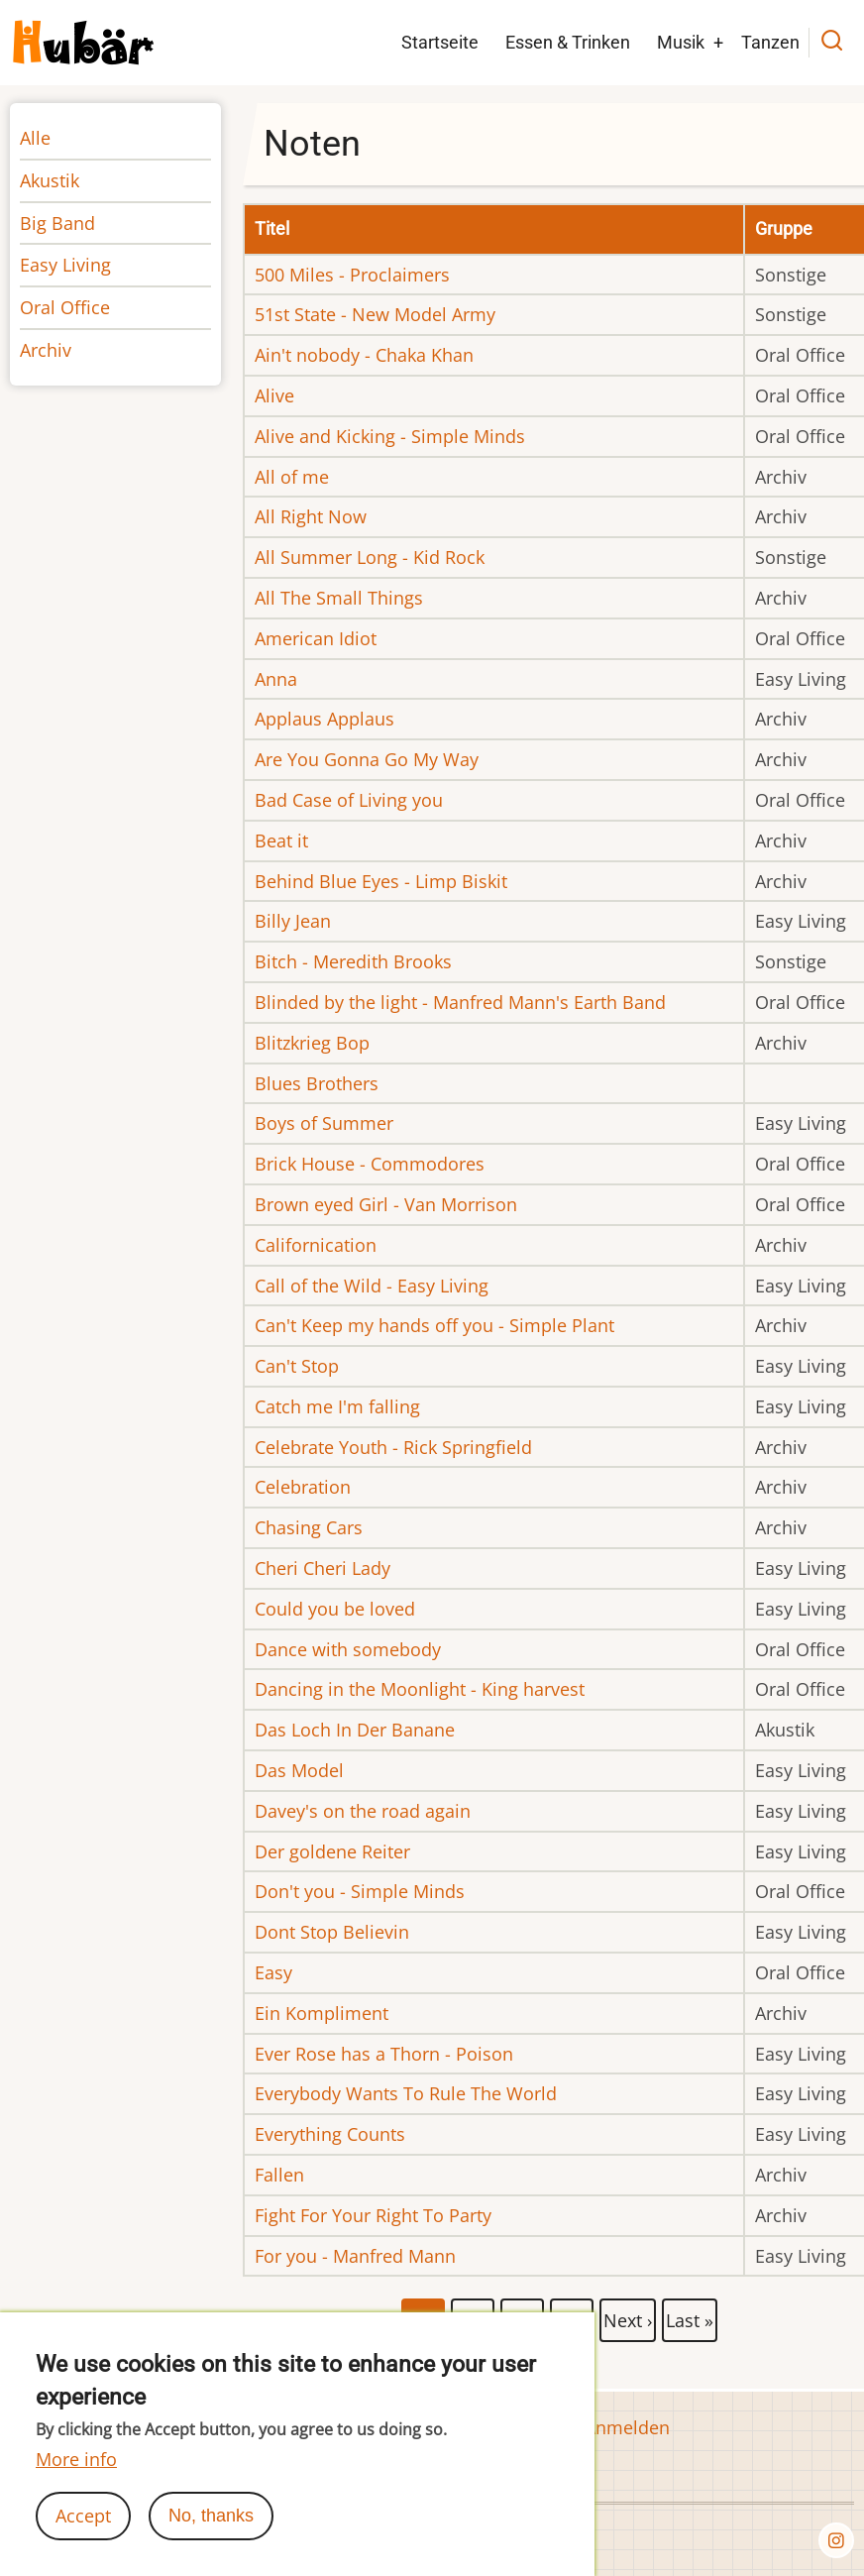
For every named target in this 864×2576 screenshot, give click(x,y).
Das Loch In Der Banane (355, 1729)
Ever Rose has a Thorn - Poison (384, 2054)
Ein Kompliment (321, 2013)
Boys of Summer (324, 1123)
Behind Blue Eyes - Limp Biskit (381, 881)
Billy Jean (293, 921)
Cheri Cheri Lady (322, 1568)
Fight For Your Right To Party (373, 2215)
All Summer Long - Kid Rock (370, 557)
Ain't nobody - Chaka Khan (364, 355)
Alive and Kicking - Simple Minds (390, 436)
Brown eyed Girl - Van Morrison (386, 1204)
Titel (272, 228)
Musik (680, 42)
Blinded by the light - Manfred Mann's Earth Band (460, 1002)
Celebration (303, 1487)
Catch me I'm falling (337, 1406)
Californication (316, 1245)
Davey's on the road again (363, 1811)
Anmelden (627, 2427)
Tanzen (770, 42)
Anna (276, 679)
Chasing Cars (309, 1527)
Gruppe (783, 228)
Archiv (45, 350)
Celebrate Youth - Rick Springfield (393, 1447)
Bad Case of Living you (349, 800)
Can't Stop (297, 1366)
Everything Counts (330, 2134)
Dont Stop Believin (332, 1932)
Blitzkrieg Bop (312, 1043)
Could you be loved (335, 1609)
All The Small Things (339, 598)
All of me (292, 477)
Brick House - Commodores (370, 1164)
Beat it (281, 840)
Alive (274, 395)
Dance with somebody (348, 1649)
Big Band (57, 223)
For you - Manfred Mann (355, 2256)
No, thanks (211, 2537)
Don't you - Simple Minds (360, 1891)
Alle (35, 138)
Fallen (279, 2174)
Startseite (440, 42)
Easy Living (65, 265)
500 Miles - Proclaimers (352, 274)
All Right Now (311, 516)
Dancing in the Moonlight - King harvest (420, 1689)
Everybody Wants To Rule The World (406, 2093)
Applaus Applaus (324, 718)
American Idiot (316, 638)
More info (76, 2481)
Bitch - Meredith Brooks (353, 961)
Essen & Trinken (567, 42)
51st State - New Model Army (375, 314)
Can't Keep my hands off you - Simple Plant (434, 1325)
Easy (273, 1972)
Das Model (299, 1770)
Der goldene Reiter (332, 1851)
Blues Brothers (316, 1083)
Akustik (49, 180)
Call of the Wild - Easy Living (371, 1285)
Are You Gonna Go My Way (367, 759)
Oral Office (65, 307)
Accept (83, 2537)
